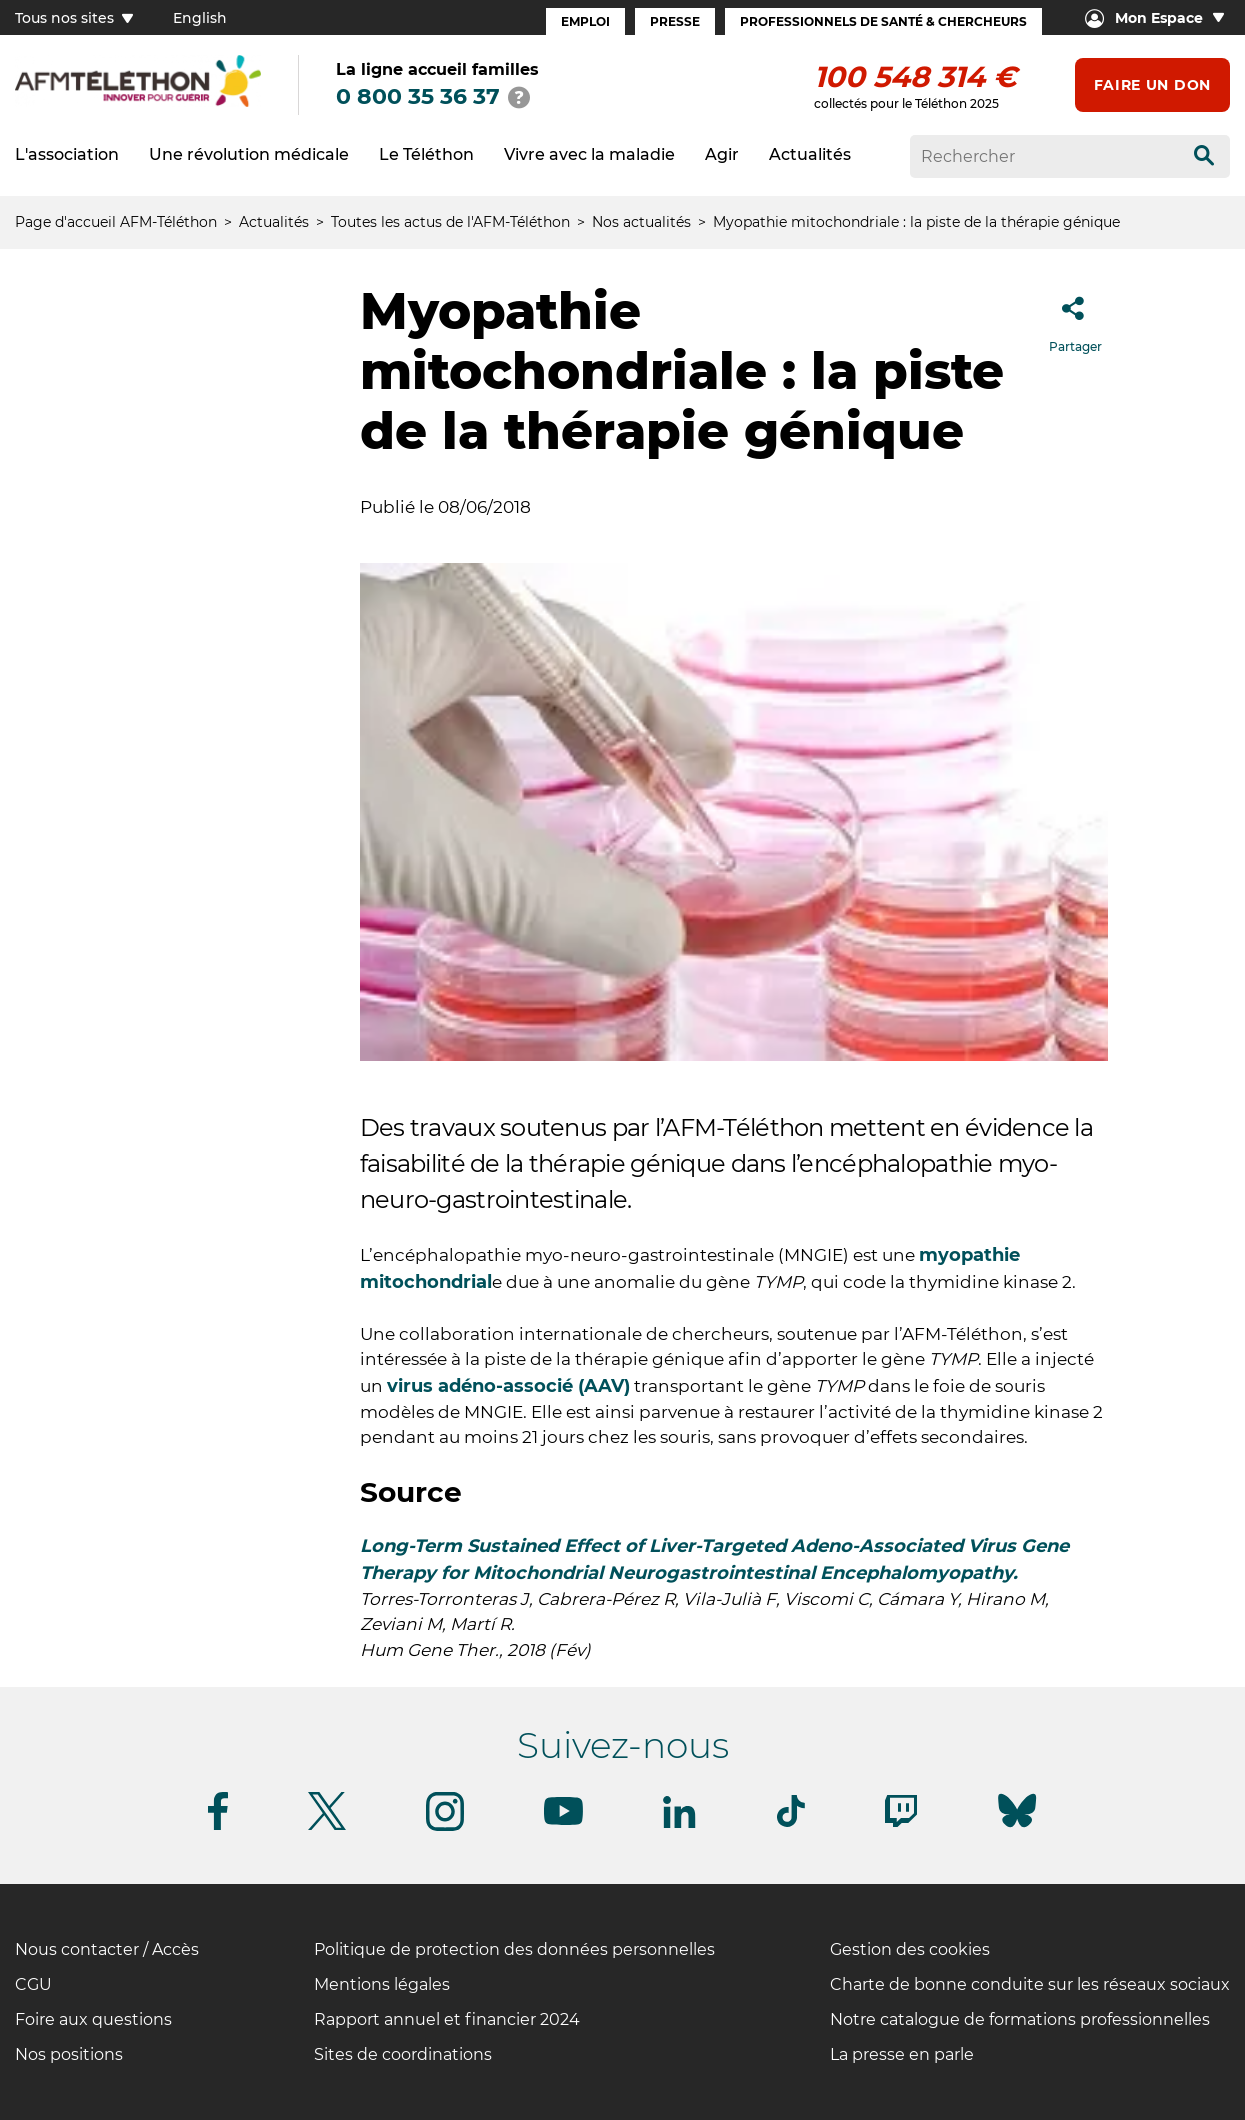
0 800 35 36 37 (418, 96)
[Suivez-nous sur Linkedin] (680, 1824)
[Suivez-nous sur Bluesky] (1017, 1827)
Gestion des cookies (910, 1949)
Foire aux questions (93, 2019)
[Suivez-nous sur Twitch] (901, 1823)
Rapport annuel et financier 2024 (447, 2019)
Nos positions (69, 2054)
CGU (33, 1984)
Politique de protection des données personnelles (514, 1949)
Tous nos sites (74, 18)
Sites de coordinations (403, 2054)
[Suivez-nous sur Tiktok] (791, 1823)
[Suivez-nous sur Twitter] (327, 1826)
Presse (675, 21)
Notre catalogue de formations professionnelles (1020, 2019)
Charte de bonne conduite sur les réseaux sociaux (1030, 1984)
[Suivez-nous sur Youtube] (563, 1821)
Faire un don (1152, 85)
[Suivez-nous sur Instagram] (445, 1827)
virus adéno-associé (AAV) (508, 1386)
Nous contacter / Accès (107, 1949)
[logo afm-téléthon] (138, 103)
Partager (1075, 318)
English (200, 18)
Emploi (585, 21)
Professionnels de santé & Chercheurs (883, 21)
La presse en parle (902, 2054)
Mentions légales (382, 1984)
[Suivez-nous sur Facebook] (218, 1826)
